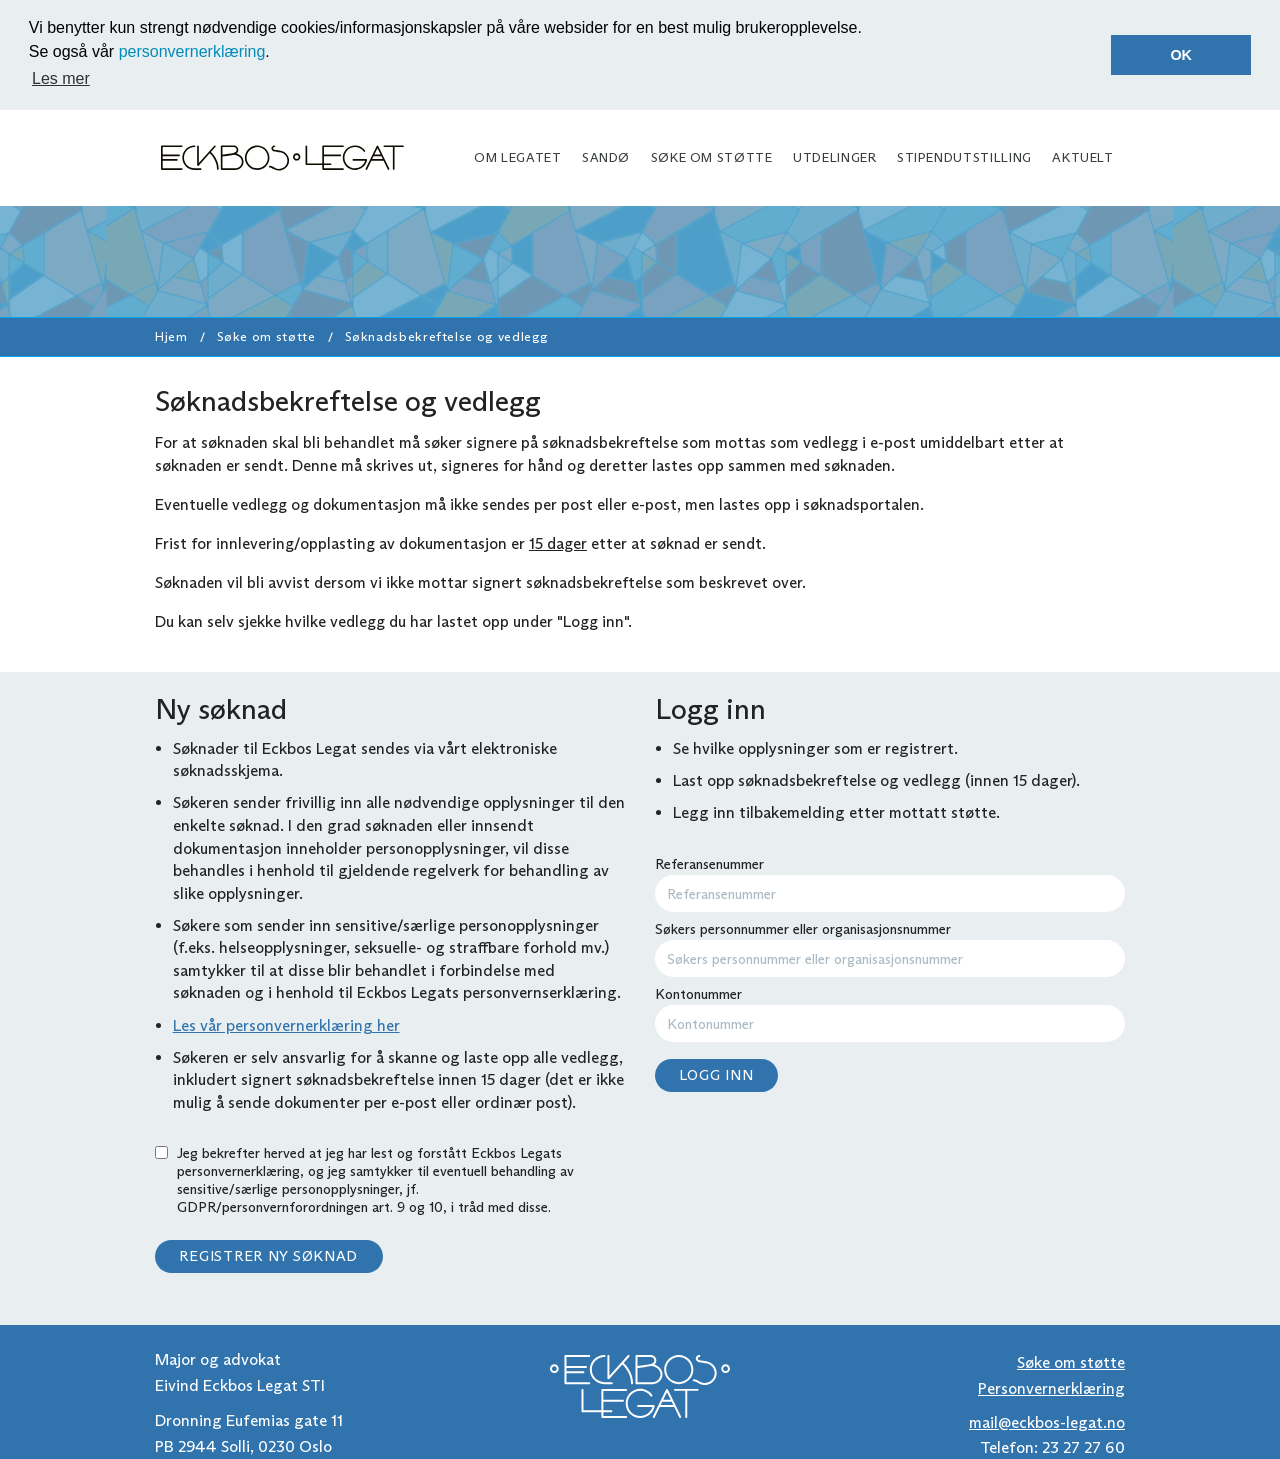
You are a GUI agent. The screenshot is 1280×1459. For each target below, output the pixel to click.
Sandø (606, 155)
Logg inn (716, 1073)
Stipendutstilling (964, 155)
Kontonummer (890, 1011)
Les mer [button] (61, 78)
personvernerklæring (192, 51)
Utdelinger (834, 155)
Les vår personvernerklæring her (286, 1022)
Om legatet (517, 155)
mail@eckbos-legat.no (1047, 1419)
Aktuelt (1082, 155)
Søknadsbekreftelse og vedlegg (447, 334)
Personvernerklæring (1051, 1386)
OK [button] (1181, 55)
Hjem (171, 334)
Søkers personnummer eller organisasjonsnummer (890, 946)
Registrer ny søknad (268, 1254)
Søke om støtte (712, 155)
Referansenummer (890, 881)
